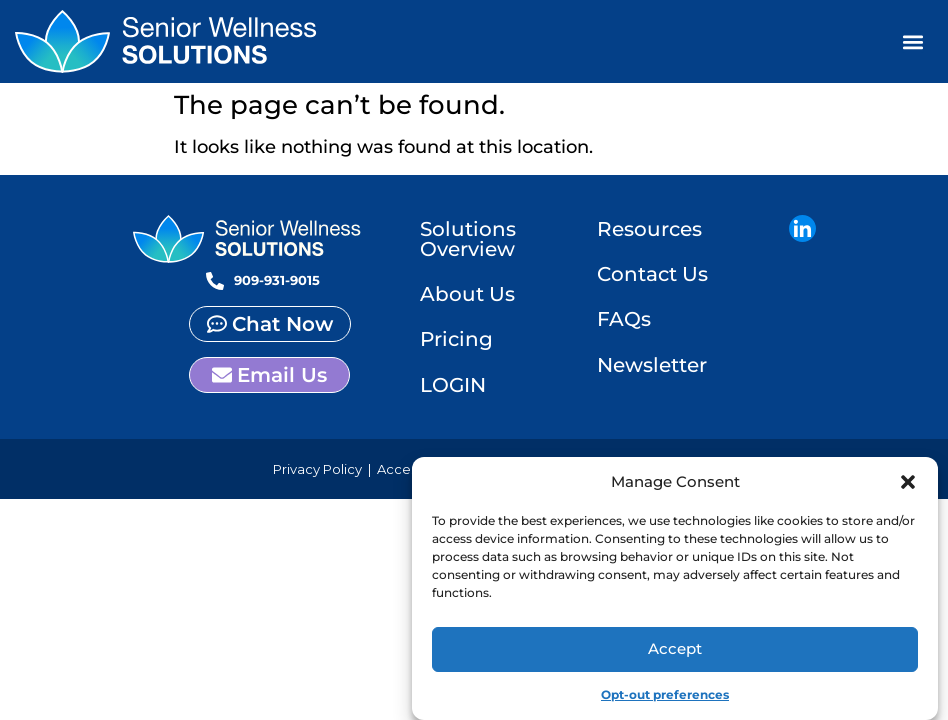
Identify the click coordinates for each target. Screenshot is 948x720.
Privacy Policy (317, 476)
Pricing (456, 344)
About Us (467, 297)
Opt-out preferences (665, 694)
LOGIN (453, 391)
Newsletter (652, 371)
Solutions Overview (468, 240)
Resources (649, 230)
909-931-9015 (277, 280)
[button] (908, 482)
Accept (675, 648)
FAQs (624, 324)
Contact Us (652, 277)
